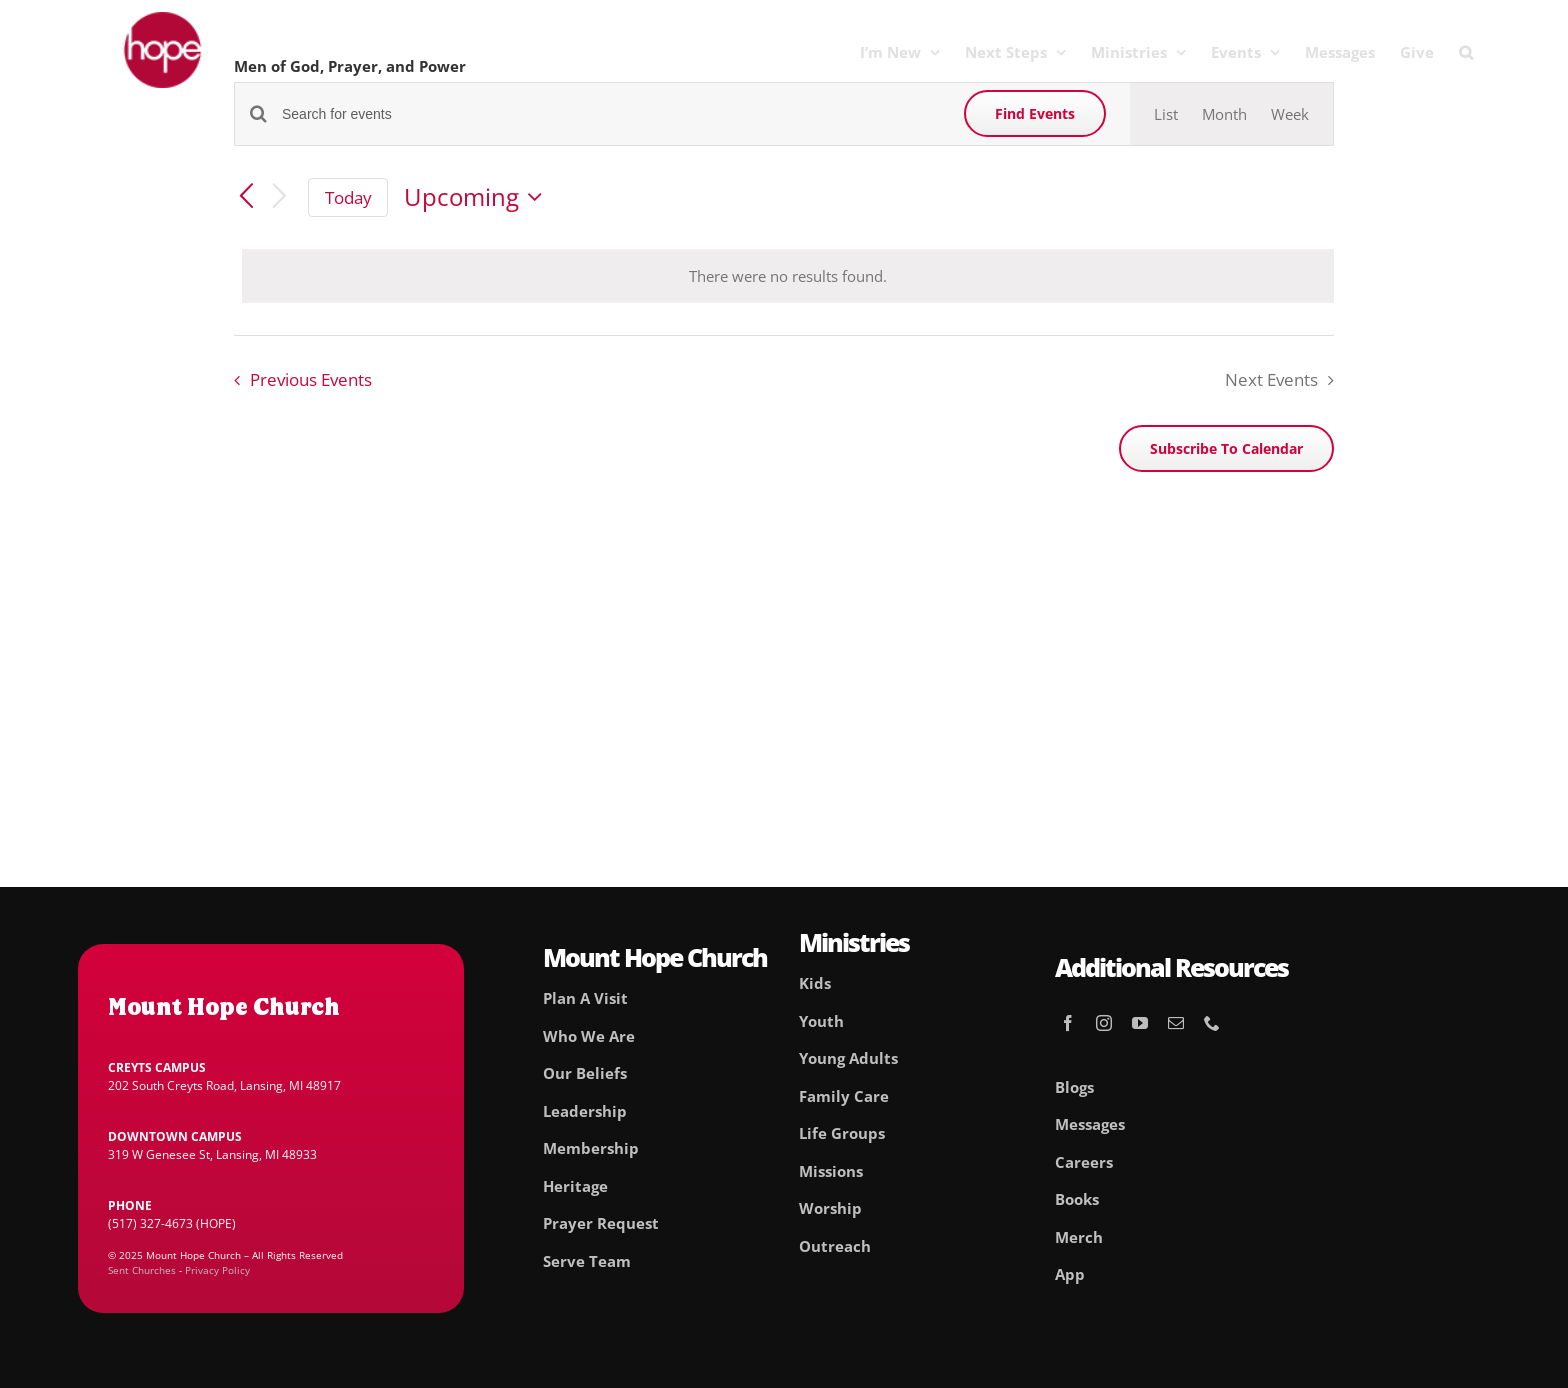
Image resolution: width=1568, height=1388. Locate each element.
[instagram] (1104, 1023)
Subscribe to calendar (1226, 448)
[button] (1466, 52)
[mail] (1176, 1023)
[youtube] (1140, 1023)
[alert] (788, 276)
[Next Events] (280, 197)
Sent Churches (142, 1270)
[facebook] (1068, 1023)
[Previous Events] (246, 198)
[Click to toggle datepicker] (478, 197)
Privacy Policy (217, 1270)
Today (348, 197)
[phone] (1212, 1023)
